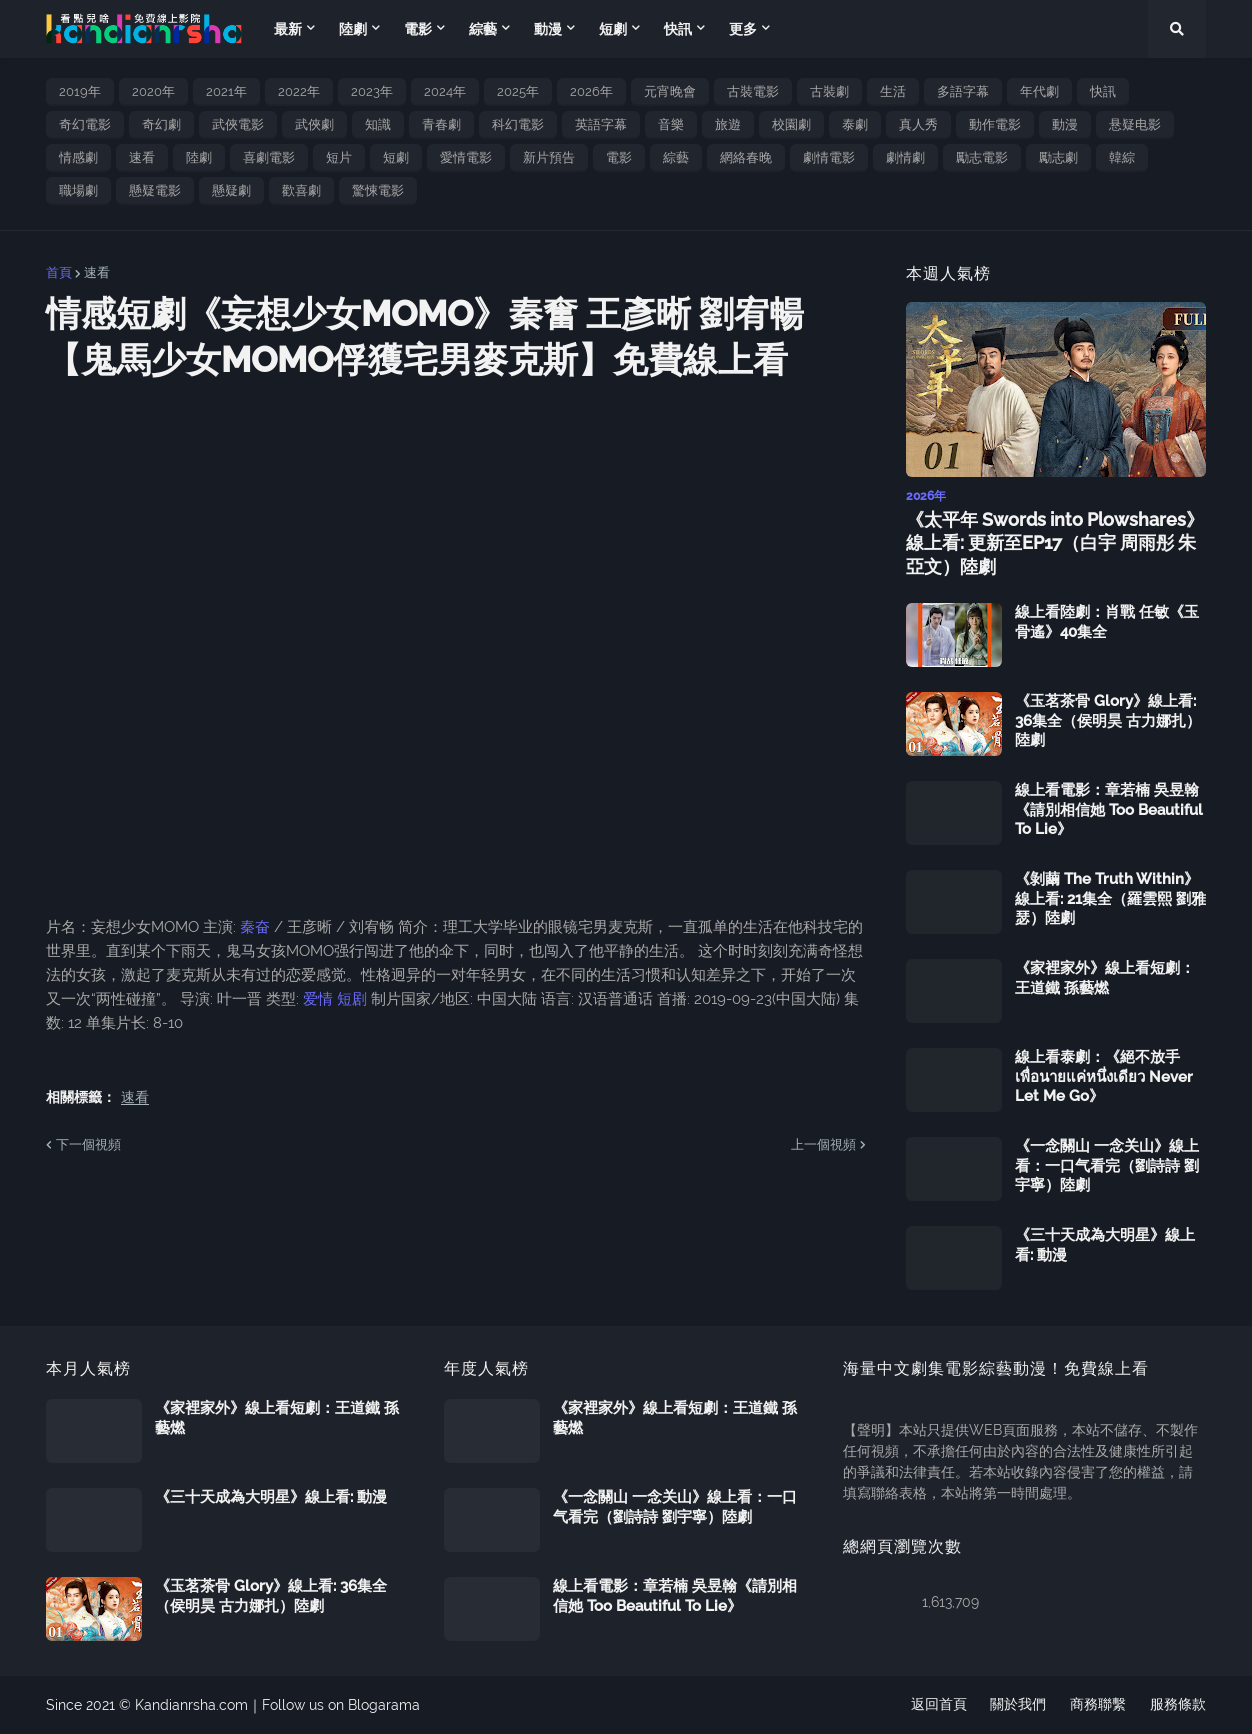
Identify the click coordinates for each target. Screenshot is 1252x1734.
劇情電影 (829, 157)
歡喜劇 (301, 190)
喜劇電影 (269, 157)
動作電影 (995, 124)
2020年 (153, 91)
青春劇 (441, 124)
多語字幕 (963, 91)
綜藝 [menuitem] (483, 29)
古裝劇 (829, 91)
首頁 (59, 272)
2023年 (372, 91)
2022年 (299, 91)
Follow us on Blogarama (341, 1705)
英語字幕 (601, 124)
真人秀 (918, 124)
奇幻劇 (161, 124)
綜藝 (676, 157)
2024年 (445, 91)
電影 (619, 157)
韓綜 (1122, 157)
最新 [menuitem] (288, 29)
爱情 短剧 (335, 999)
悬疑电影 (1135, 124)
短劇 (396, 157)
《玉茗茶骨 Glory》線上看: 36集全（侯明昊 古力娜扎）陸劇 (1108, 720)
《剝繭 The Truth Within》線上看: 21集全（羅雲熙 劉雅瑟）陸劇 (1110, 898)
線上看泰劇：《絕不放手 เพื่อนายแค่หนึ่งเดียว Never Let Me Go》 (1104, 1076)
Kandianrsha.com (191, 1705)
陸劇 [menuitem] (353, 29)
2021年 (226, 91)
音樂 (671, 124)
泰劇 (855, 124)
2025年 (518, 91)
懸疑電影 (155, 190)
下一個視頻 (88, 1144)
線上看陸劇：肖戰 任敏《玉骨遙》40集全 (1107, 622)
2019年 (80, 91)
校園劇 (791, 124)
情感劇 (78, 157)
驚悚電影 (378, 190)
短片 (339, 157)
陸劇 (199, 157)
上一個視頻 (823, 1144)
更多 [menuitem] (743, 29)
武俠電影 (238, 124)
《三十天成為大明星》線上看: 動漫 (1105, 1245)
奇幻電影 (85, 124)
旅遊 (728, 124)
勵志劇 (1058, 157)
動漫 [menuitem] (548, 29)
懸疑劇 (231, 190)
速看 (142, 157)
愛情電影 (466, 157)
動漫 (1065, 124)
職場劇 (78, 190)
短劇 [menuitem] (613, 29)
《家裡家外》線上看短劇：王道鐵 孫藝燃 (1105, 978)
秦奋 (255, 927)
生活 (893, 91)
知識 (378, 124)
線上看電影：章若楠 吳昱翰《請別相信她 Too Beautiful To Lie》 (1109, 809)
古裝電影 (753, 91)
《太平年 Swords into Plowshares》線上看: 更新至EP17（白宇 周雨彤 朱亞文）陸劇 (1055, 543)
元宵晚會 (670, 91)
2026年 (591, 91)
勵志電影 (982, 157)
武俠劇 (314, 124)
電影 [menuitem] (418, 29)
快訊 (1103, 91)
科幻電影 (518, 124)
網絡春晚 (746, 157)
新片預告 (549, 157)
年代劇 (1039, 91)
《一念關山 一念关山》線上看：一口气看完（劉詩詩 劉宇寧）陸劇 (1107, 1165)
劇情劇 (905, 157)
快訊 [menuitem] (678, 29)
